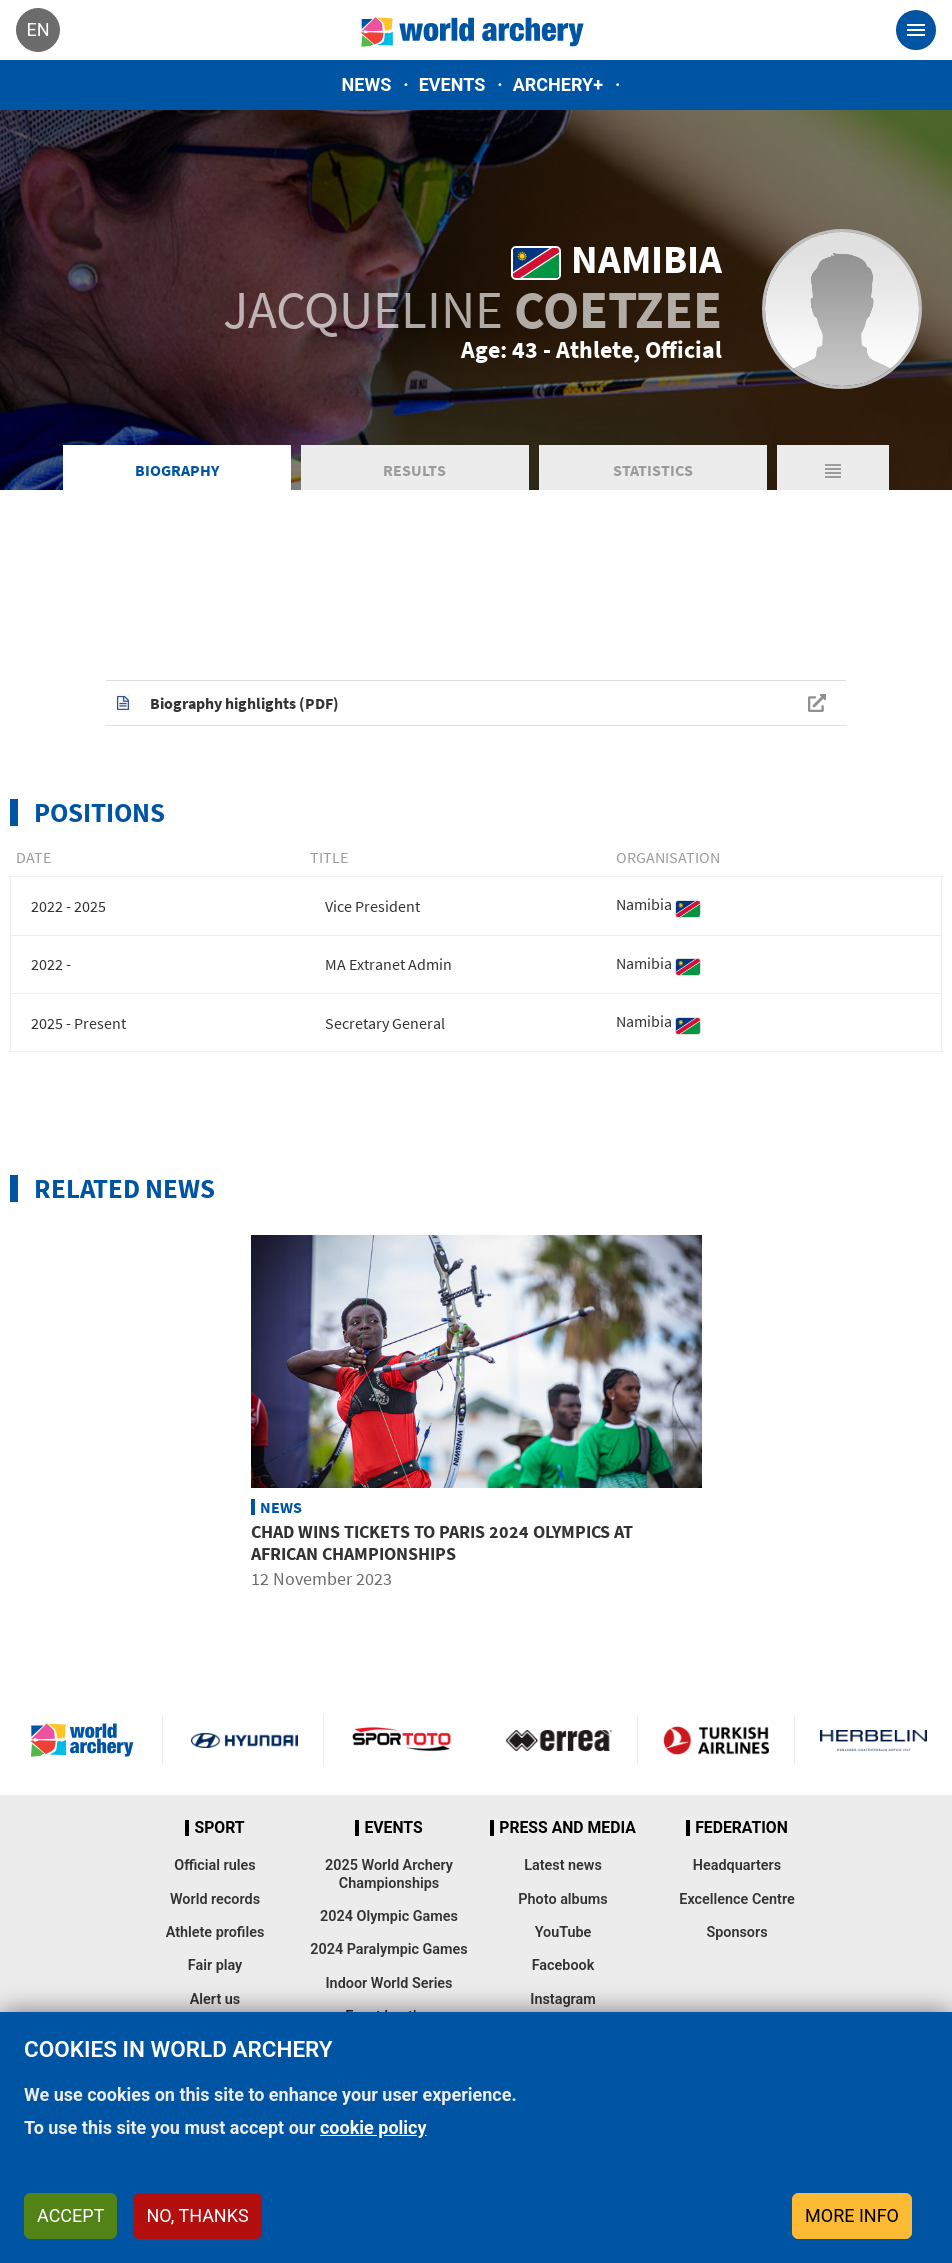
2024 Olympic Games (389, 1916)
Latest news (563, 1865)
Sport (219, 1828)
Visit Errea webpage (559, 1740)
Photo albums (562, 1899)
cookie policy (373, 2127)
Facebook (563, 1965)
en (37, 29)
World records (215, 1899)
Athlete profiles (215, 1932)
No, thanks (197, 2215)
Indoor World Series (388, 1983)
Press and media (567, 1828)
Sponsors (736, 1932)
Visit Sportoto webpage (402, 1740)
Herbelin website (873, 1740)
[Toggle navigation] (916, 30)
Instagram (563, 1999)
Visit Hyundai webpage (244, 1740)
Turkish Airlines (716, 1740)
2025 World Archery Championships (389, 1874)
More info (852, 2215)
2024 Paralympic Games (389, 1949)
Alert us (215, 1999)
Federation (741, 1828)
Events (452, 84)
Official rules (214, 1865)
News (367, 84)
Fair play (215, 1965)
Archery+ (558, 84)
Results (414, 470)
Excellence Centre (736, 1899)
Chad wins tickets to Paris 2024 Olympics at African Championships (442, 1542)
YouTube (563, 1932)
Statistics (653, 470)
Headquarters (737, 1865)
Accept (70, 2215)
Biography (177, 470)
